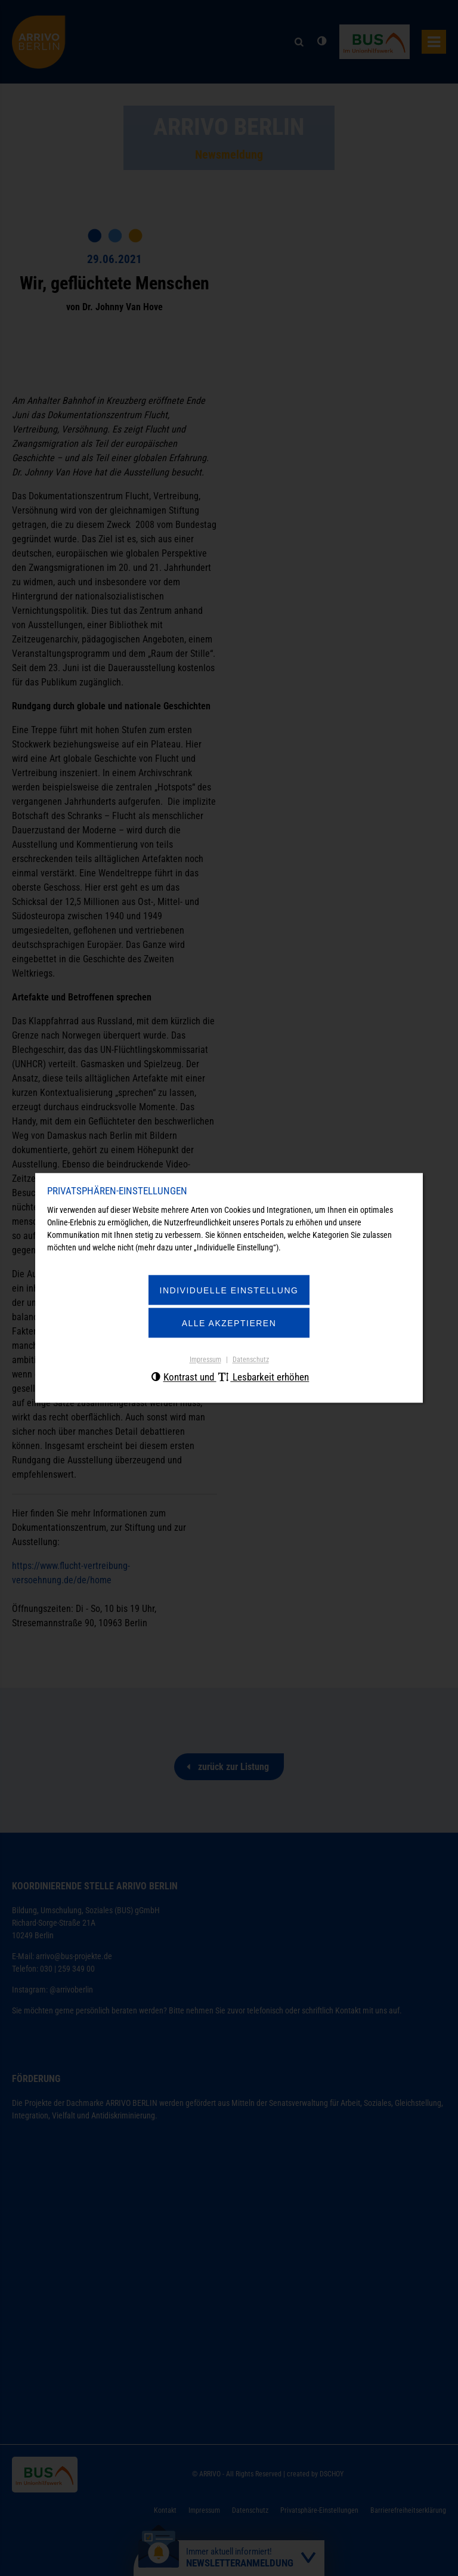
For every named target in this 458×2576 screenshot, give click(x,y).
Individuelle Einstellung (229, 1290)
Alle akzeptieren (229, 1323)
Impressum (205, 1359)
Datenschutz (251, 1359)
